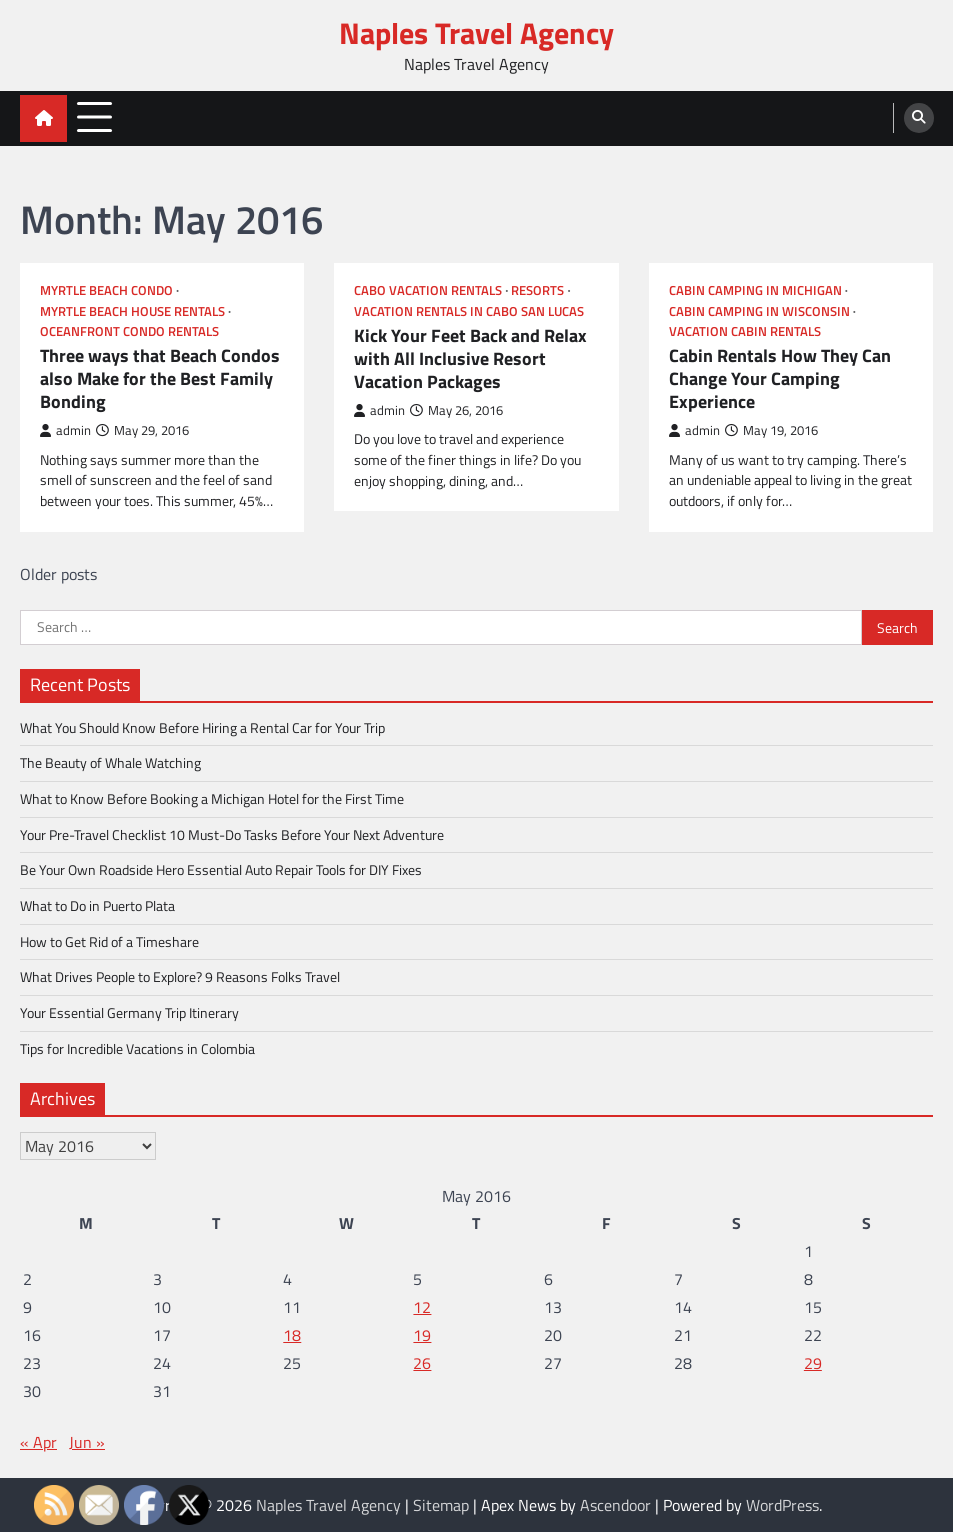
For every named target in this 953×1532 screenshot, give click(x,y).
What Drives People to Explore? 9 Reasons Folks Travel (180, 976)
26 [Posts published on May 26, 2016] (422, 1363)
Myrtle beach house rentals (132, 311)
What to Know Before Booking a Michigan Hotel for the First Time (212, 798)
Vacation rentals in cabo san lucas (469, 311)
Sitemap (441, 1505)
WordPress (782, 1505)
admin (65, 430)
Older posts (58, 574)
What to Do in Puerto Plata (97, 905)
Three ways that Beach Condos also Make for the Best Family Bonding (160, 378)
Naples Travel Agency (476, 32)
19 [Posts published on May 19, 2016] (422, 1335)
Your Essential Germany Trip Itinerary (129, 1012)
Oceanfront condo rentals (129, 331)
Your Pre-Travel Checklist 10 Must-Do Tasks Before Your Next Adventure (232, 834)
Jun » (87, 1442)
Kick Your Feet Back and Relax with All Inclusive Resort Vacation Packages (470, 358)
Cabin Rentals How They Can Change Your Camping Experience (780, 378)
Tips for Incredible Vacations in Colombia (137, 1048)
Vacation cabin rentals (745, 331)
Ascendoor (615, 1505)
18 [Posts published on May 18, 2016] (292, 1335)
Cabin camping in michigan (755, 290)
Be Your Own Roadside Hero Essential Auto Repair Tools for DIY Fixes (221, 869)
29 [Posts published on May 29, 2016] (813, 1363)
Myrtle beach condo (106, 290)
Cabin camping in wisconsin (759, 311)
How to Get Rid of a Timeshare (109, 941)
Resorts (537, 290)
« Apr (38, 1442)
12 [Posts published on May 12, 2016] (422, 1307)
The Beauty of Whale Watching (110, 762)
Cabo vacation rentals (428, 290)
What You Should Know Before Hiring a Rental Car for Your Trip (202, 727)
